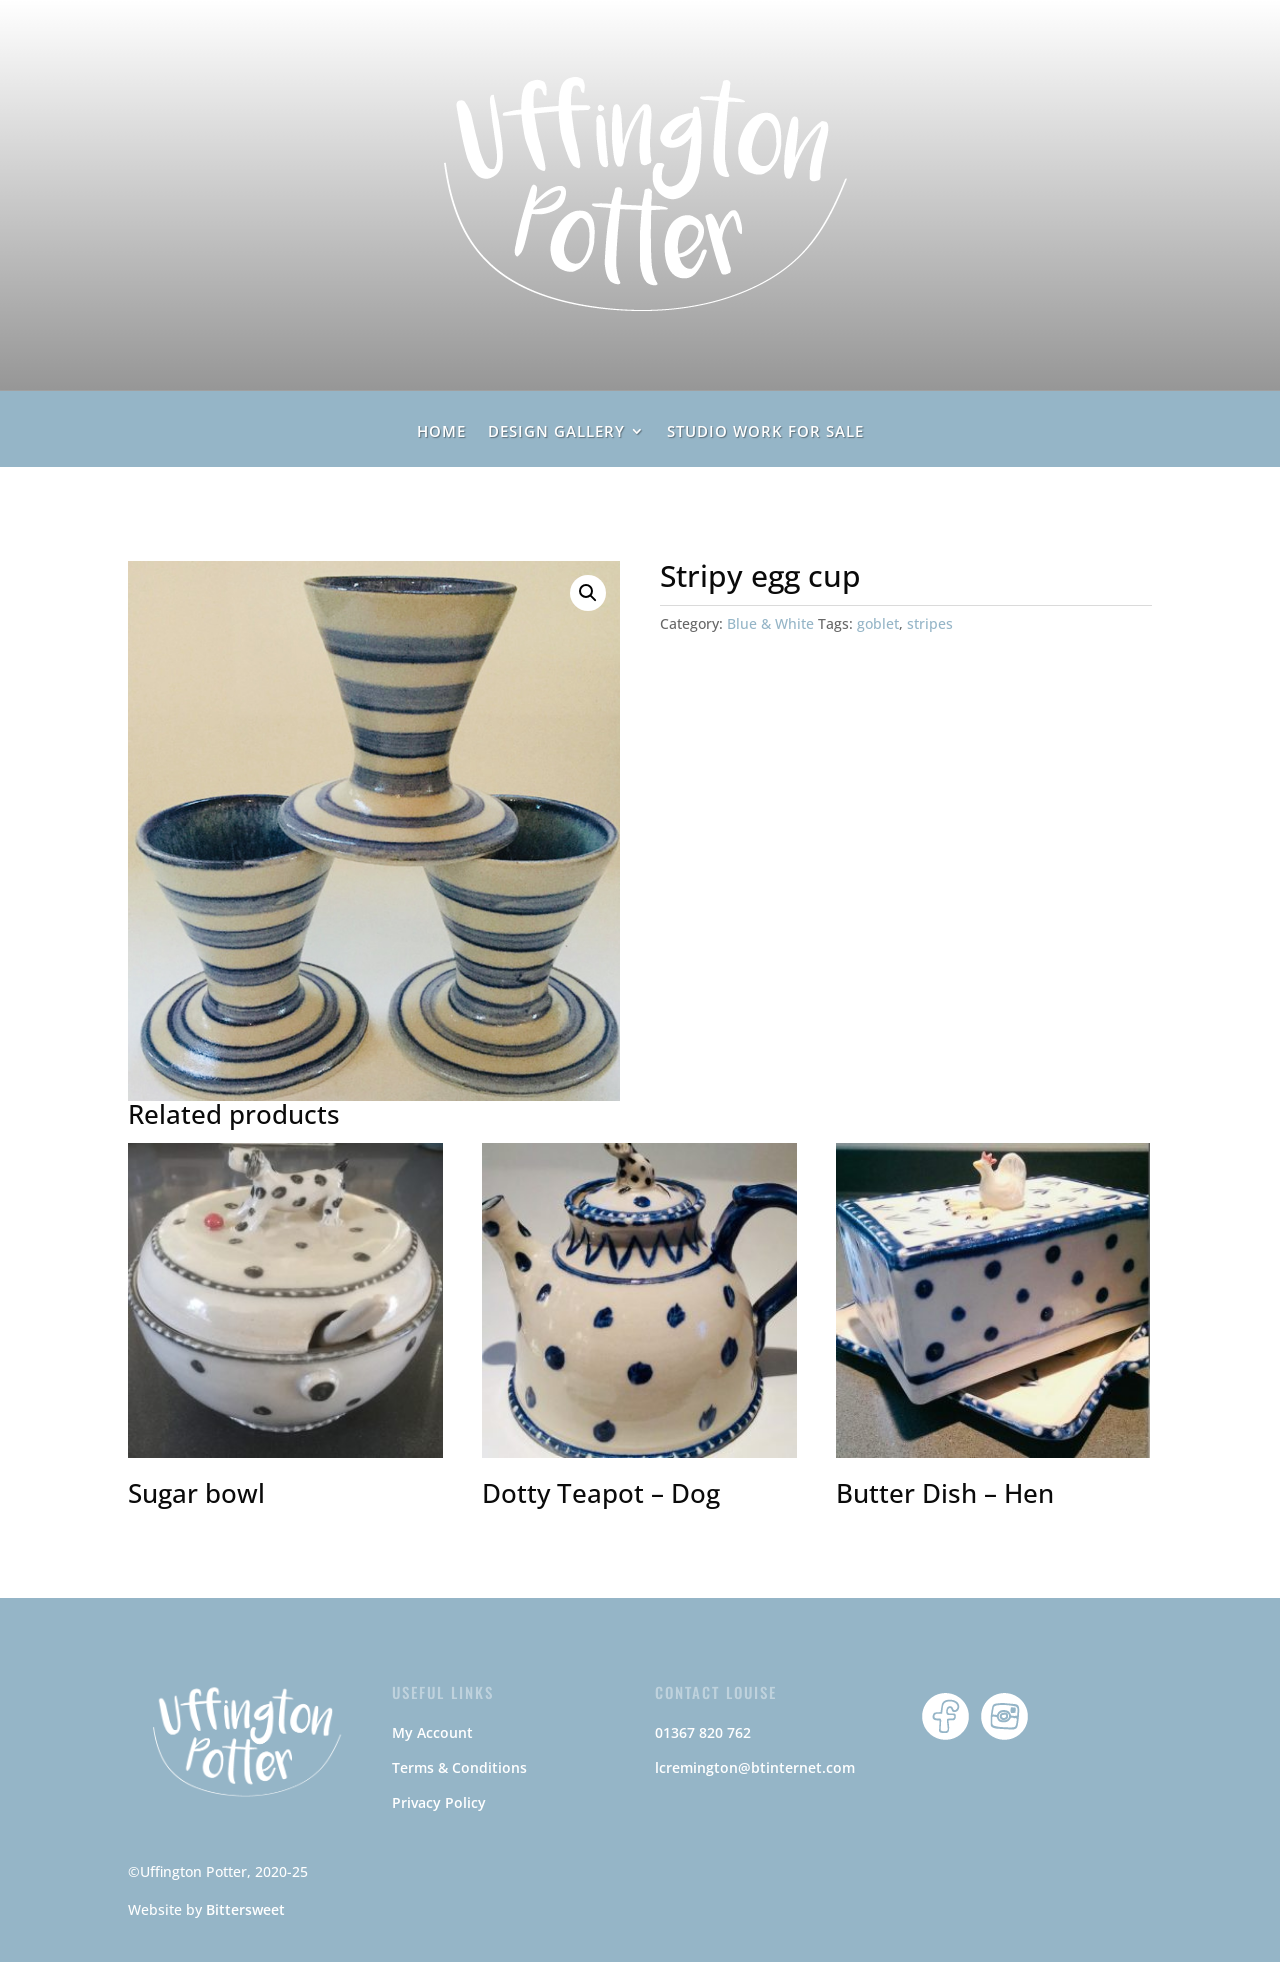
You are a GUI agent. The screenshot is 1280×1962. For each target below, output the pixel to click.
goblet (878, 623)
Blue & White (770, 623)
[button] (588, 593)
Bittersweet (245, 1909)
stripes (930, 623)
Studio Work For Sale (765, 432)
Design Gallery (556, 432)
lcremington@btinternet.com (755, 1767)
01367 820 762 (703, 1732)
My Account (432, 1732)
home (441, 432)
